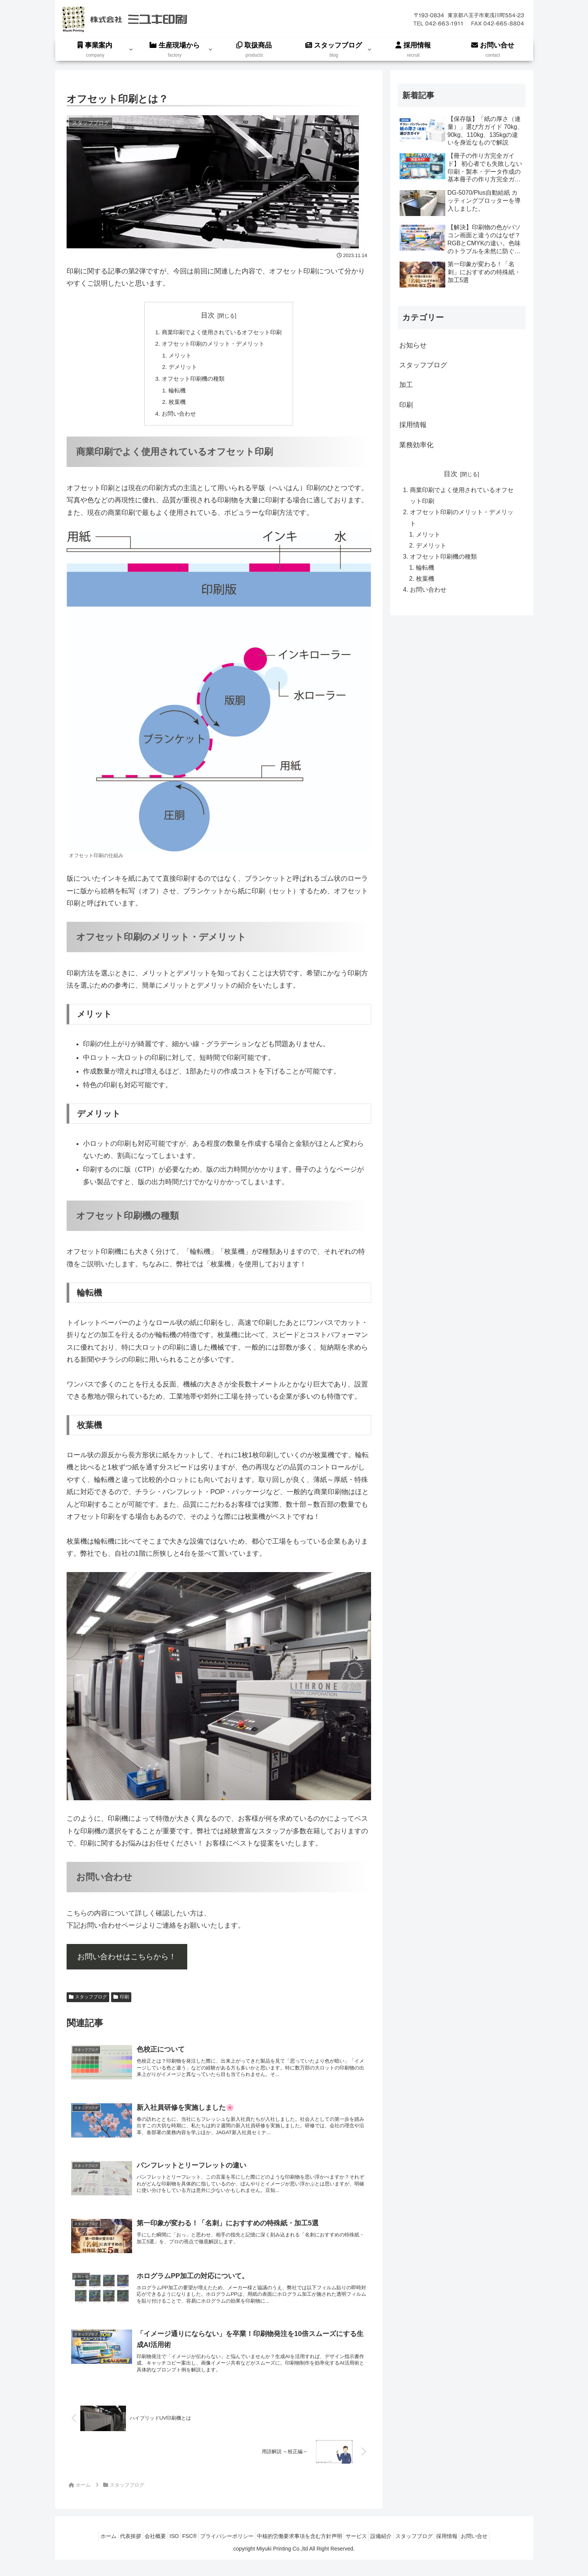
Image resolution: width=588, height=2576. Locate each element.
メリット (177, 357)
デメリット (180, 369)
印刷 (121, 2002)
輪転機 (174, 394)
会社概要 (139, 2552)
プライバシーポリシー (224, 2552)
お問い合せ (499, 2552)
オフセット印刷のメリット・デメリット (213, 344)
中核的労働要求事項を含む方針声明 (301, 2552)
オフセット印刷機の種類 (191, 381)
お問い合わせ (176, 418)
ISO (162, 2552)
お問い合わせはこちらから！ (126, 1962)
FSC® (182, 2552)
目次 (208, 315)
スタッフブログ (88, 2002)
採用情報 (467, 2552)
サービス (363, 2552)
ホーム (84, 2552)
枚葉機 (174, 406)
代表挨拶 (110, 2552)
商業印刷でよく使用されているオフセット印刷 (222, 332)
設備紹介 (392, 2552)
